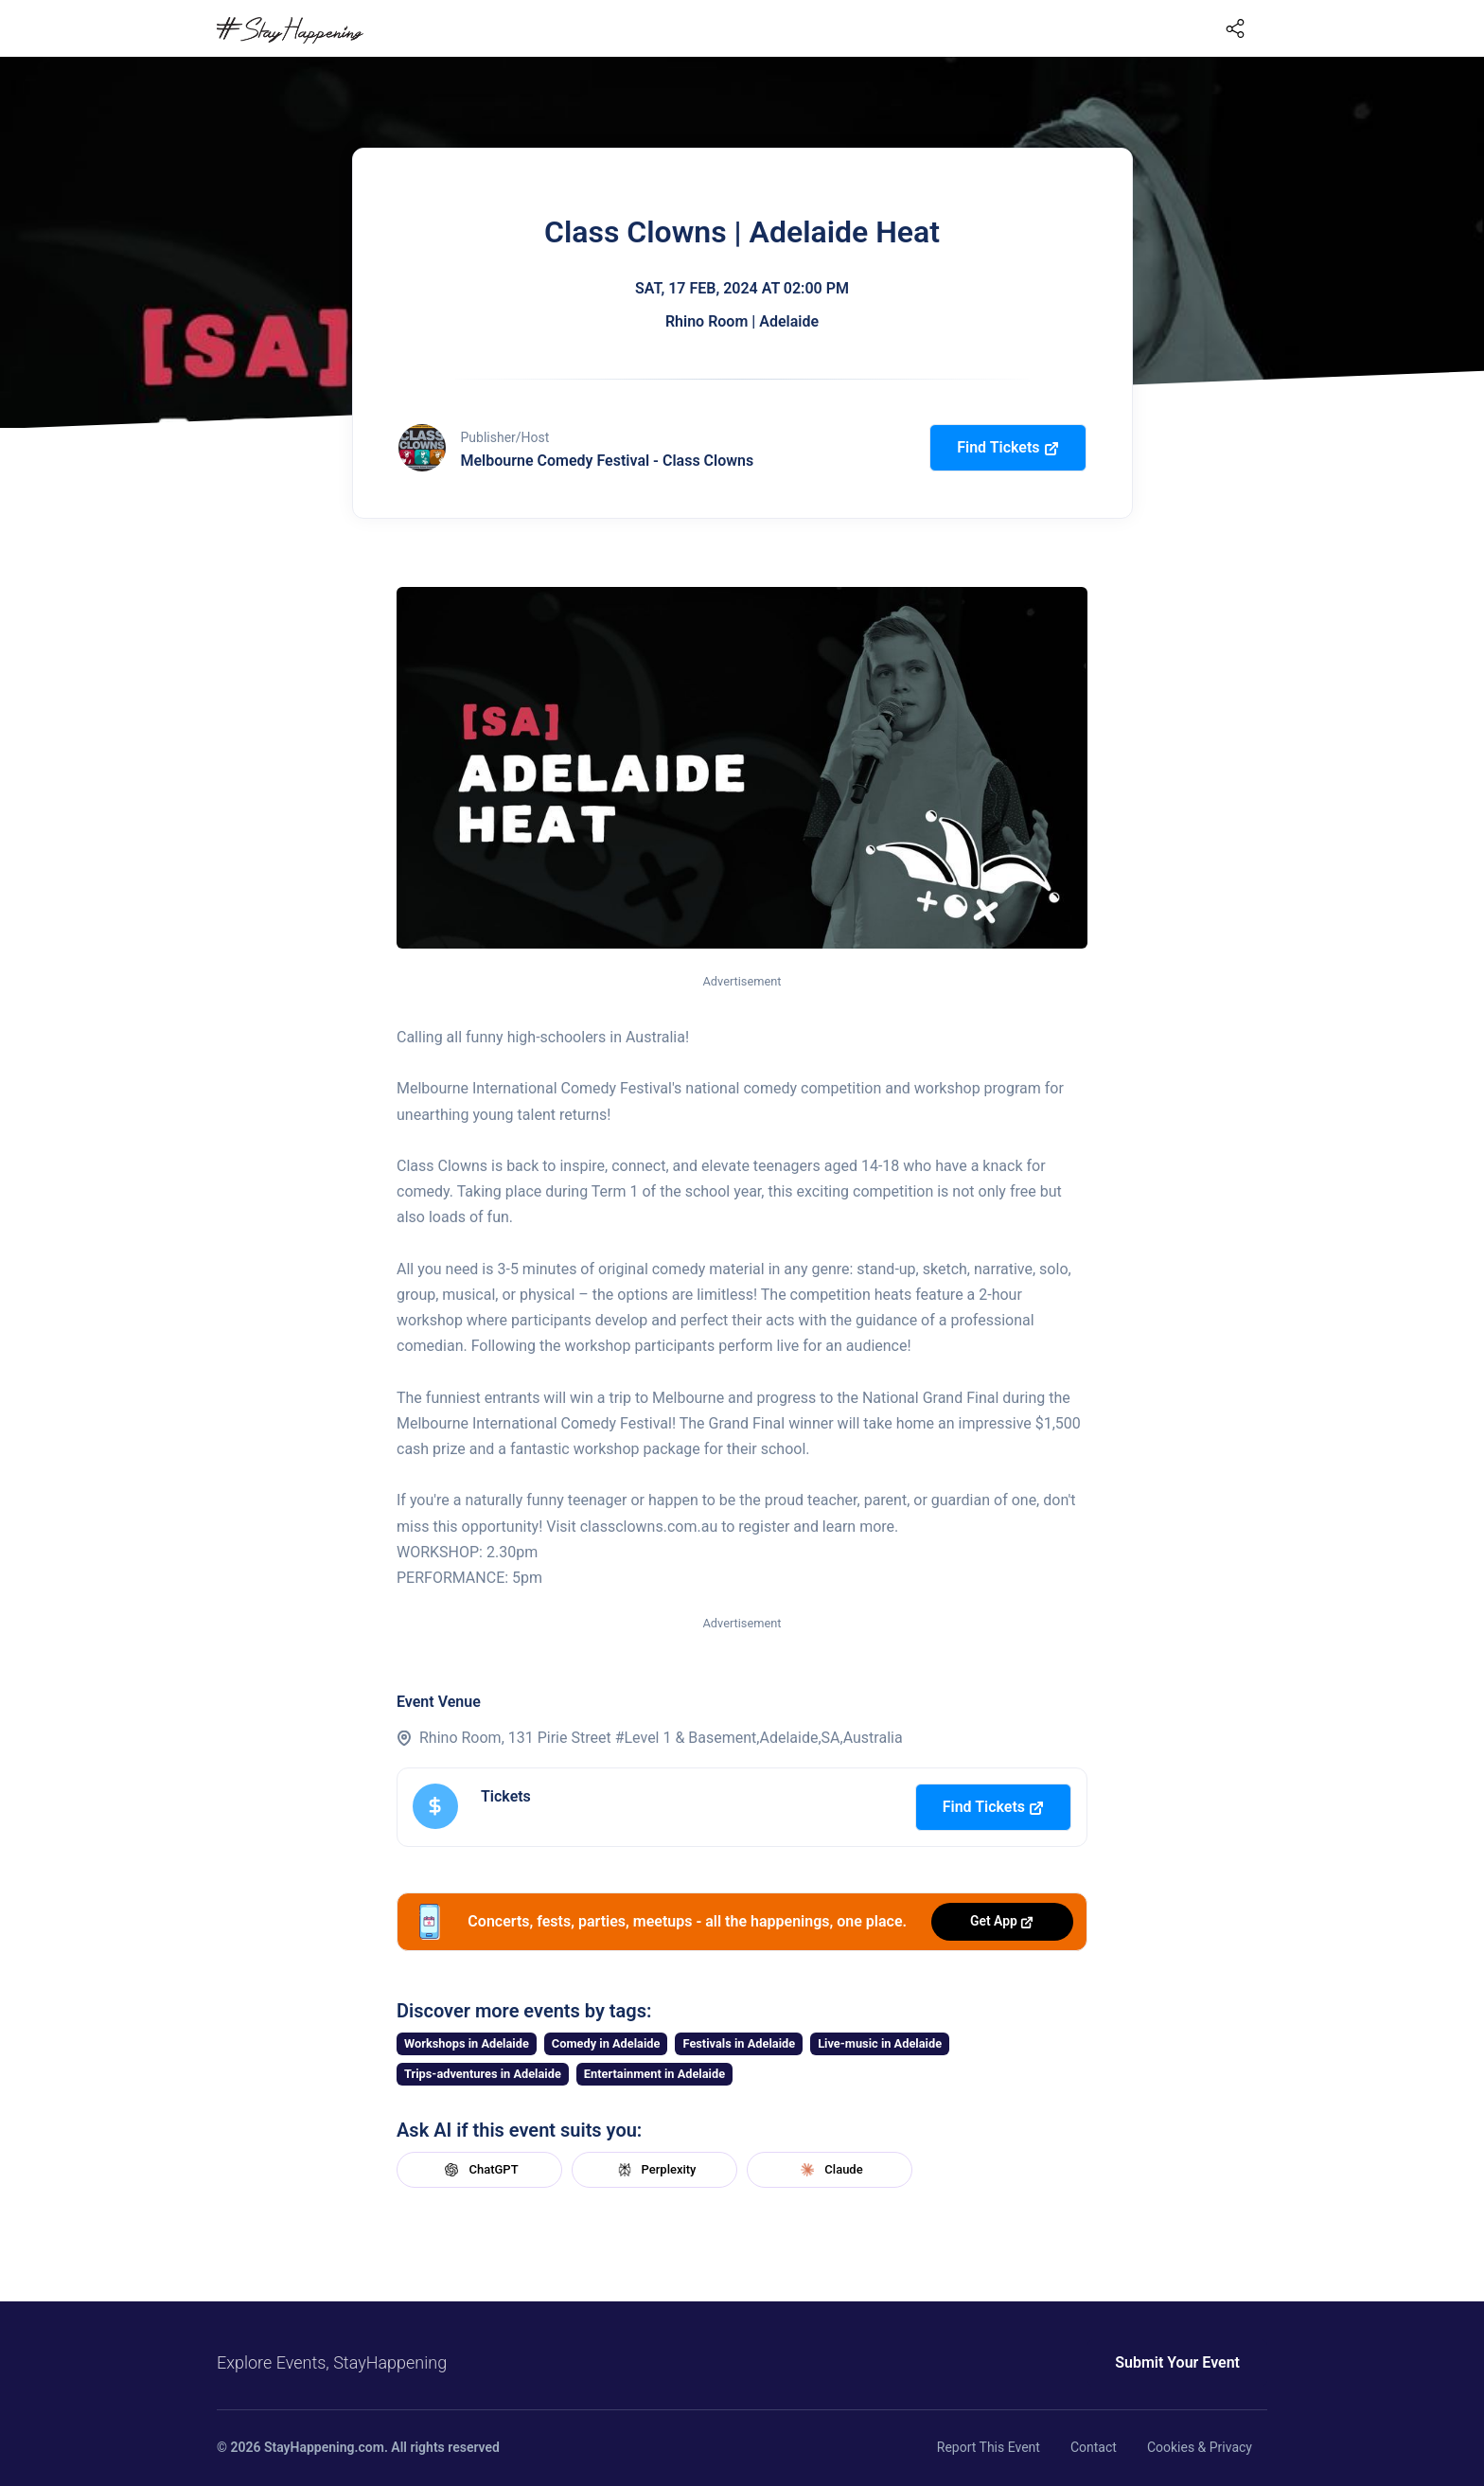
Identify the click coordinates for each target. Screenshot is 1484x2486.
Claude (829, 2169)
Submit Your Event (1177, 2362)
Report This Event (988, 2447)
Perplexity (655, 2169)
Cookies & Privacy (1199, 2447)
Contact (1093, 2447)
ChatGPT (479, 2169)
